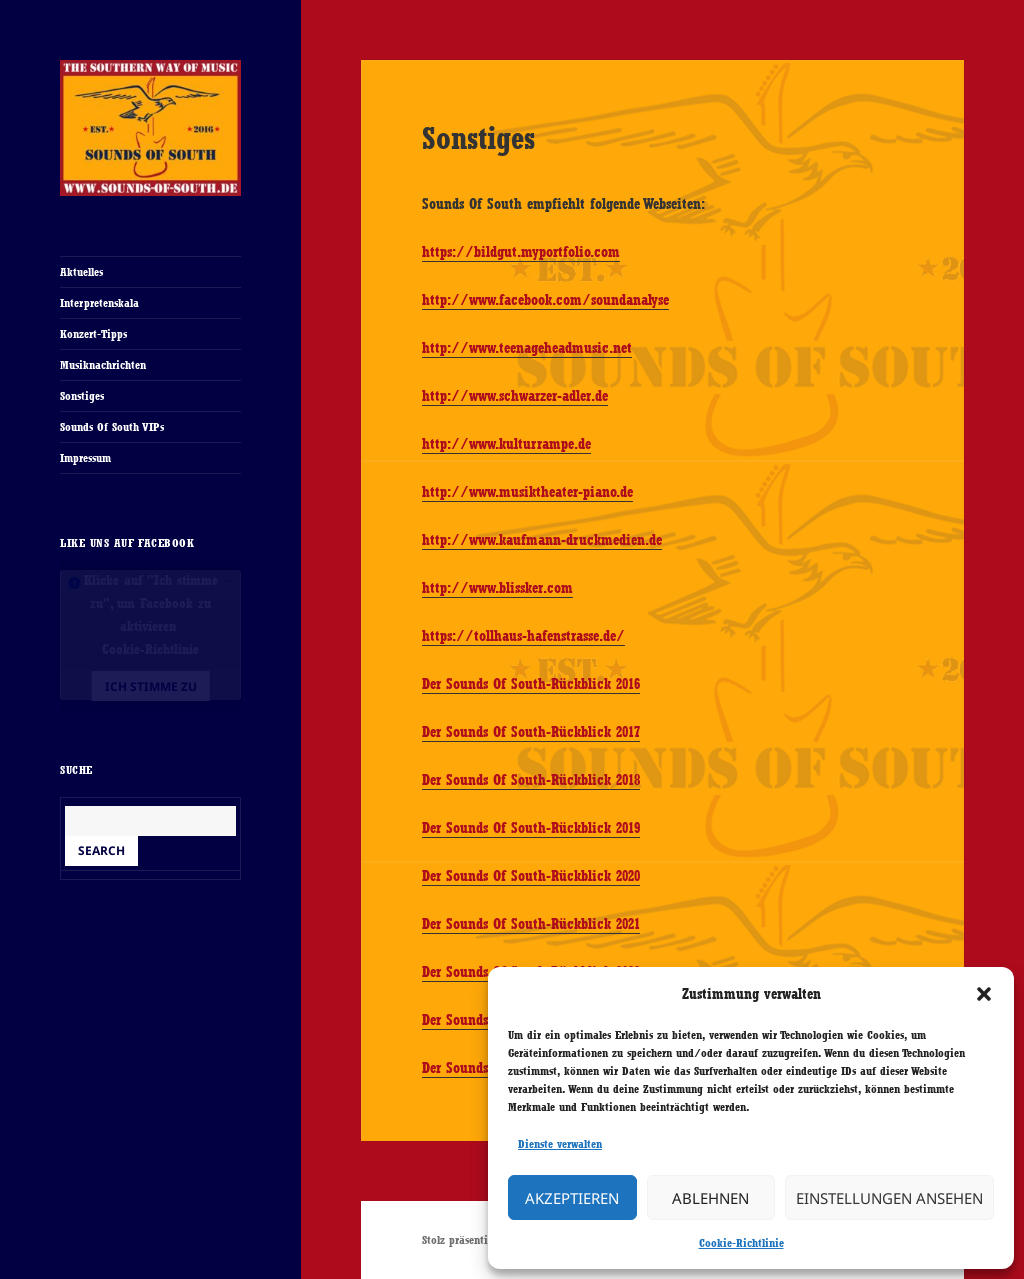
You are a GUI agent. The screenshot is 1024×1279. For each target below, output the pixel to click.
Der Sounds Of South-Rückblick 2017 (531, 732)
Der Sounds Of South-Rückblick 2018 (531, 780)
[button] (984, 994)
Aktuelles (81, 272)
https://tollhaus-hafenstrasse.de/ (523, 636)
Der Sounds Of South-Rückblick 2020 (531, 876)
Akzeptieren (572, 1198)
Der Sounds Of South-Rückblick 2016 (531, 684)
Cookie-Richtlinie (741, 1243)
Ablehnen (710, 1198)
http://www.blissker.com (497, 588)
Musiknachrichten (103, 365)
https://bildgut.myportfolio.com (521, 252)
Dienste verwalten (560, 1144)
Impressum (85, 458)
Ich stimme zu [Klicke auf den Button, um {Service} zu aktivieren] (151, 686)
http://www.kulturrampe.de (506, 444)
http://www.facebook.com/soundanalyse (545, 300)
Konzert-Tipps (93, 334)
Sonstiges (82, 396)
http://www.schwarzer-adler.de (515, 396)
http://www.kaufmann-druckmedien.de (542, 540)
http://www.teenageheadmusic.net (527, 348)
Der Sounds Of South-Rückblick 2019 (531, 828)
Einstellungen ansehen (889, 1198)
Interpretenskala (99, 303)
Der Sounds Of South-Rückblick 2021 (531, 924)
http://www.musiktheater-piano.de (527, 492)
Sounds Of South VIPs (112, 427)
